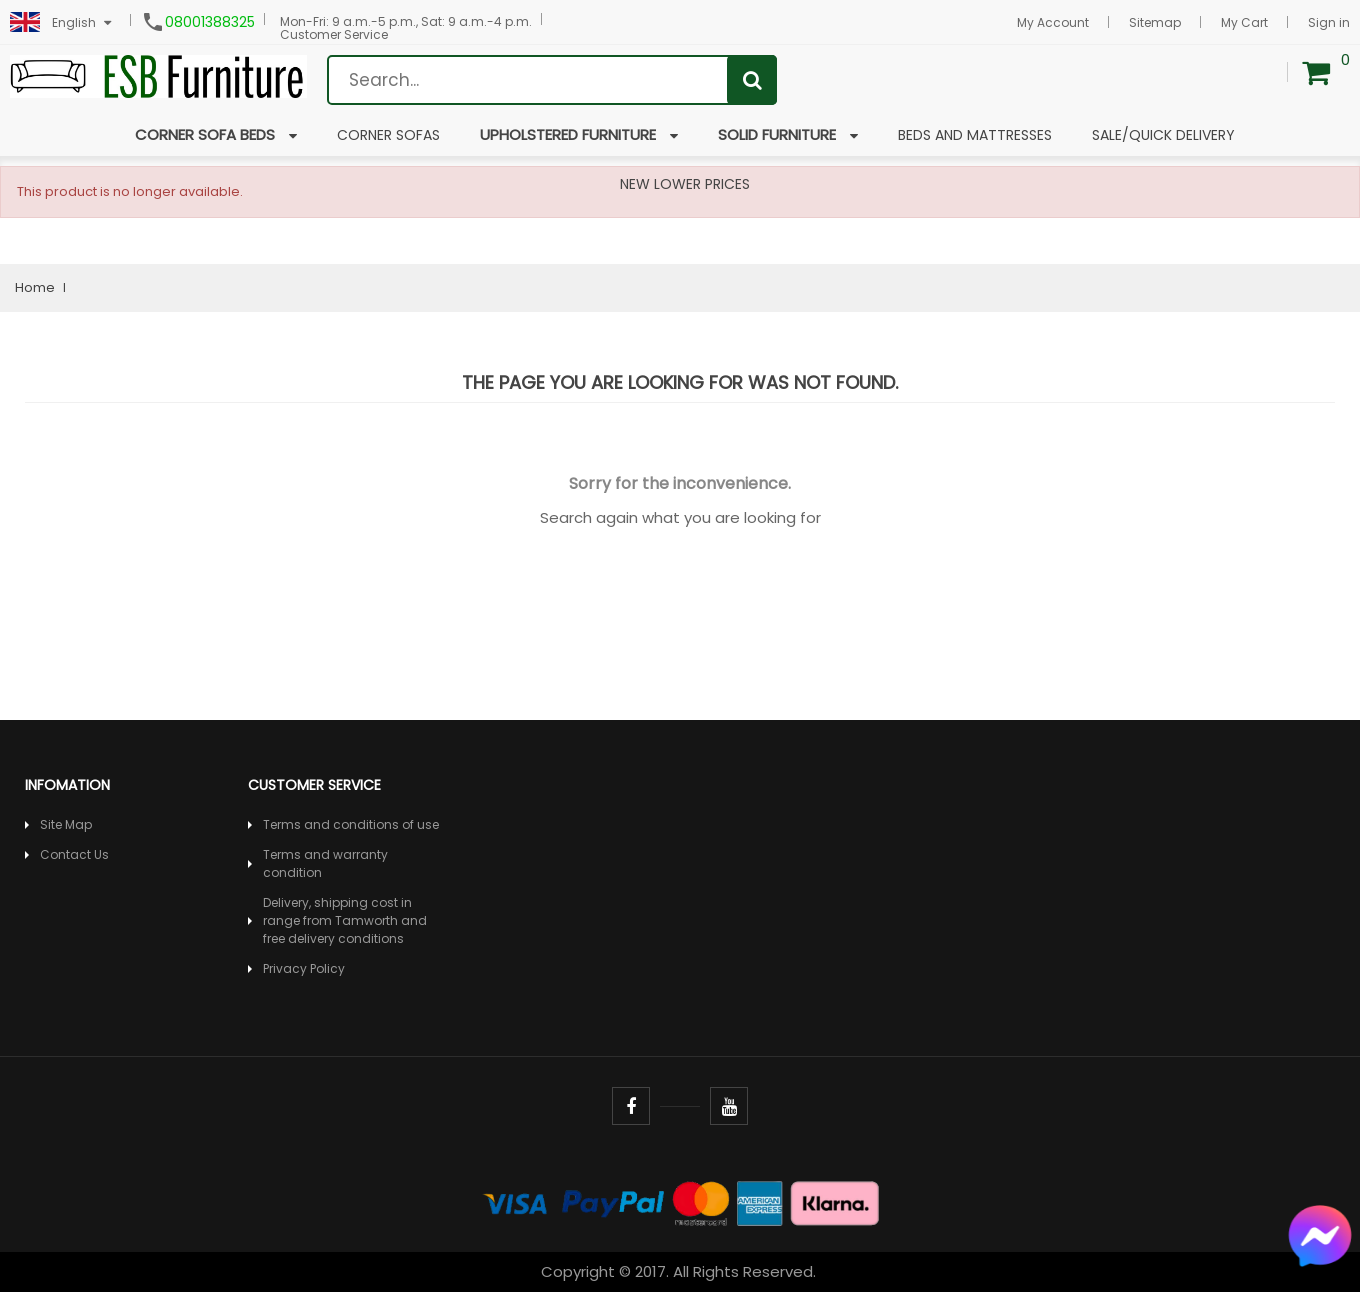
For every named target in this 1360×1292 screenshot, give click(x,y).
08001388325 (210, 22)
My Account (1053, 22)
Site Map (66, 824)
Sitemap (1155, 22)
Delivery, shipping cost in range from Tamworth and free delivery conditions (345, 920)
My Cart (1244, 22)
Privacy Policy (304, 968)
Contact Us (74, 854)
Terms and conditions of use (351, 824)
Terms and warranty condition (325, 863)
